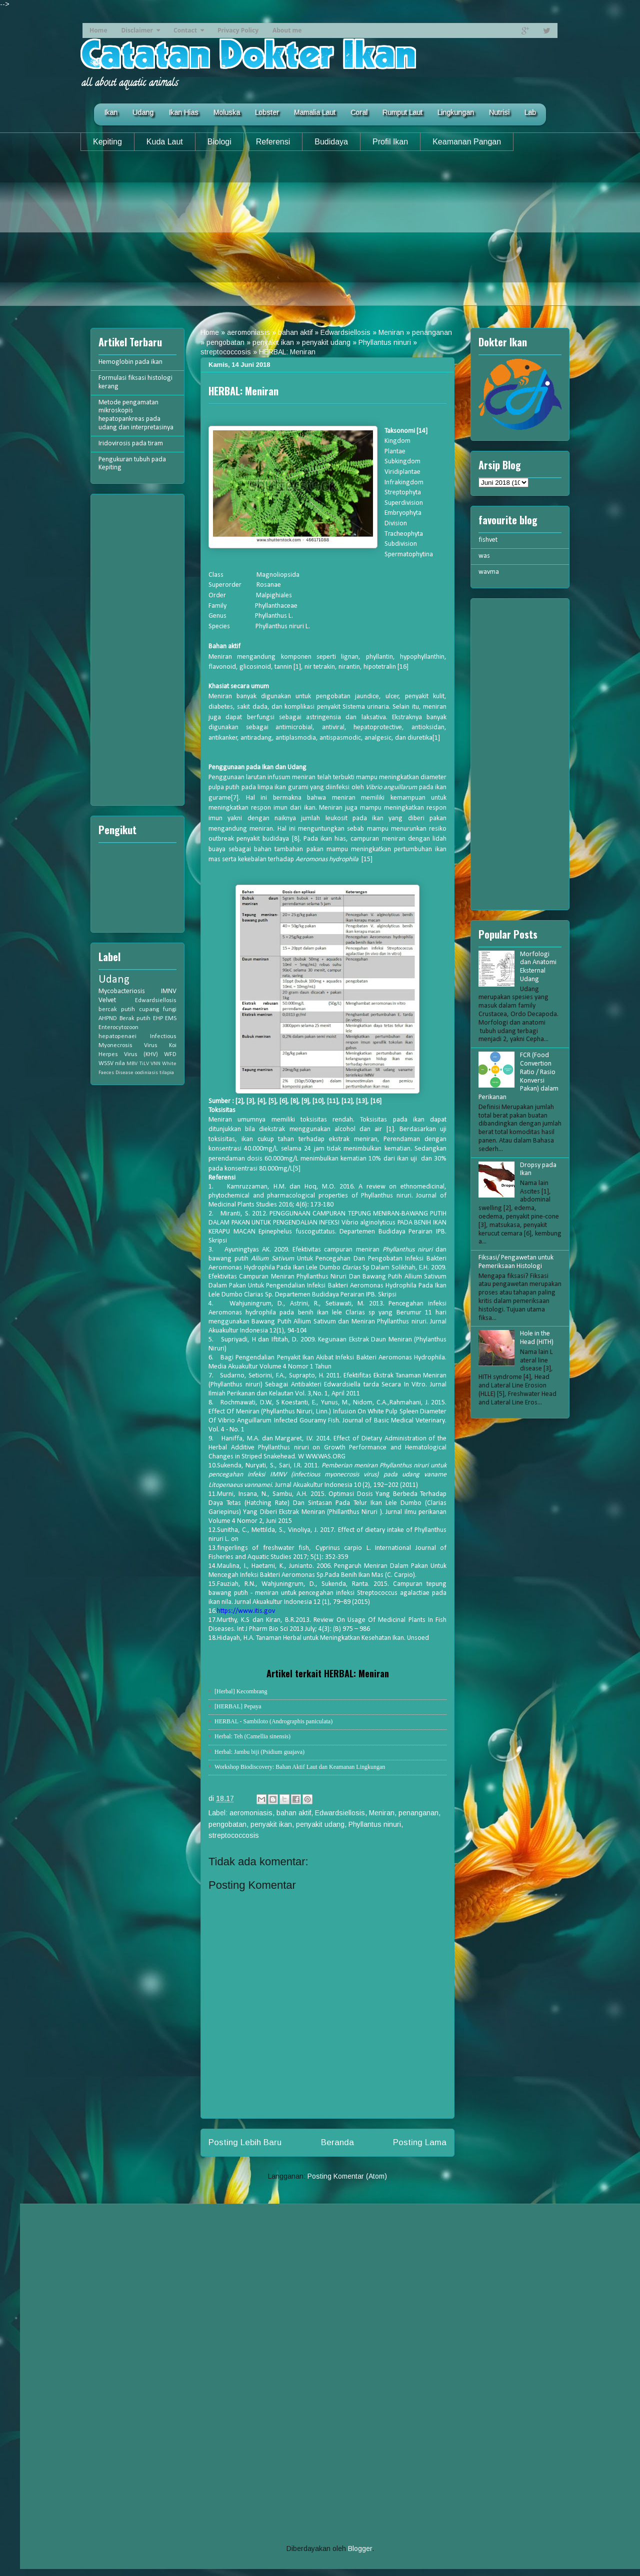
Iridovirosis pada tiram (130, 443)
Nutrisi (499, 112)
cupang (149, 1010)
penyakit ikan (273, 342)
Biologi (220, 141)
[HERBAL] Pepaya (238, 1706)
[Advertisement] (320, 236)
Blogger (360, 2549)
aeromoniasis (248, 332)
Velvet (107, 1000)
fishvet (488, 540)
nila (120, 1064)
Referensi (273, 141)
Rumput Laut (402, 112)
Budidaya (331, 141)
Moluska (227, 112)
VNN (155, 1064)
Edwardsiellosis (345, 332)
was (484, 556)
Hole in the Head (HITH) (537, 1338)
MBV (132, 1064)
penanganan (432, 332)
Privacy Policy (238, 30)
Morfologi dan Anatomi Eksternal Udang (538, 967)
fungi (169, 1010)
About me (287, 30)
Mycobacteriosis (121, 991)
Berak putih (135, 1019)
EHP (158, 1019)
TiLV (144, 1064)
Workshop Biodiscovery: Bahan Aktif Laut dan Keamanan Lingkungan (299, 1766)
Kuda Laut (164, 141)
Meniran (391, 332)
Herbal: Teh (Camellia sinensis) (252, 1736)
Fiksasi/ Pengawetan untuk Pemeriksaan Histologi (516, 1262)
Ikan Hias (183, 112)
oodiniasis (146, 1073)
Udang (143, 112)
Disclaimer (137, 30)
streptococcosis (225, 352)
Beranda (337, 2142)
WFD (170, 1055)
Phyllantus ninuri (384, 342)
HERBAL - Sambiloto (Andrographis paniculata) (273, 1721)
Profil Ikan (390, 141)
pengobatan (225, 342)
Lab (530, 112)
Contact (185, 30)
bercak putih (116, 1010)
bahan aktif (295, 332)
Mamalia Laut (315, 112)
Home (98, 30)
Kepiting (107, 141)
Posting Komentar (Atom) (347, 2176)
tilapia (167, 1073)
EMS (170, 1019)
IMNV (168, 991)
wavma (488, 572)
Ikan (111, 112)
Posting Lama (419, 2142)
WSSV (106, 1064)
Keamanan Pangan (466, 141)
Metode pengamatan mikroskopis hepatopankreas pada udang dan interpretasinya (136, 415)
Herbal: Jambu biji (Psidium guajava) (259, 1751)
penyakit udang (326, 342)
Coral (359, 112)
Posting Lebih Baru (245, 2142)
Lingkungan (456, 112)
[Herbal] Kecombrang (241, 1691)
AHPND (107, 1019)
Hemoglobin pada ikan (130, 362)
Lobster (267, 112)
